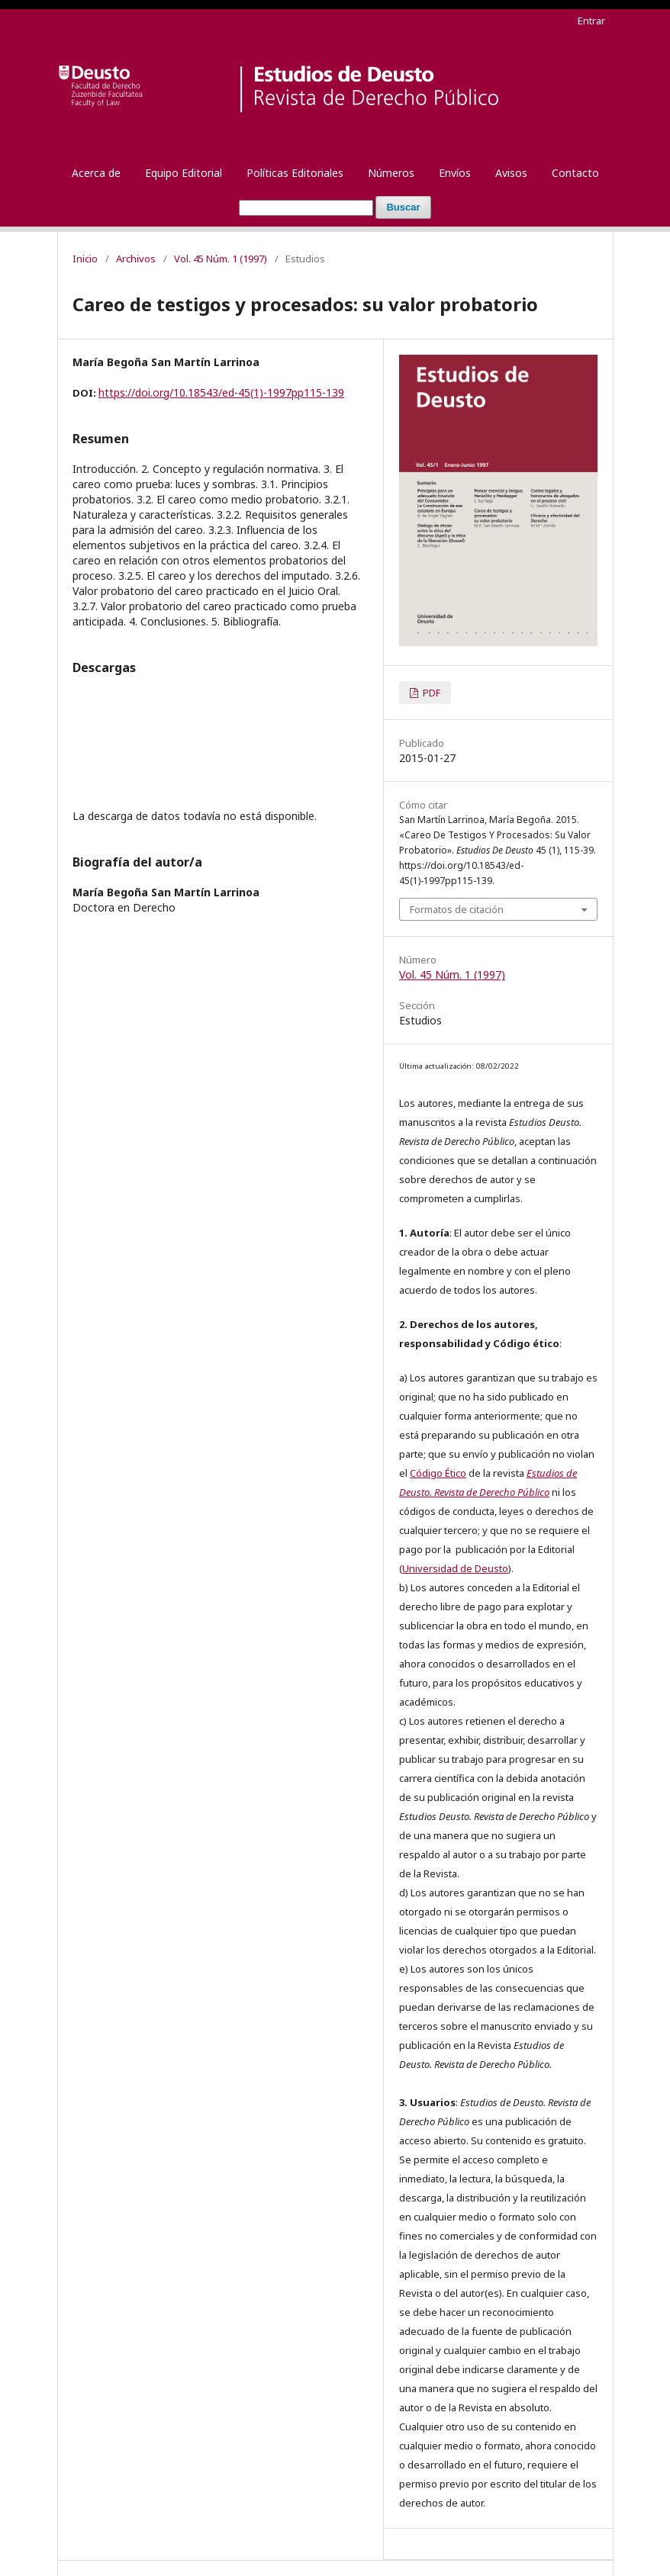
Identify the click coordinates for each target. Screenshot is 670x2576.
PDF (430, 692)
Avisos (511, 173)
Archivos (136, 258)
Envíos (455, 173)
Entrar (591, 20)
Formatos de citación (457, 909)
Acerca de (96, 173)
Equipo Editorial (183, 173)
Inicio (85, 258)
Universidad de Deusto (455, 1568)
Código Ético (438, 1473)
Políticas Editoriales (294, 173)
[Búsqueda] (306, 208)
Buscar (403, 207)
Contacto (575, 173)
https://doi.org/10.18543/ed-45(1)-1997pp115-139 (221, 392)
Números (391, 173)
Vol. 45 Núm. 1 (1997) (220, 258)
